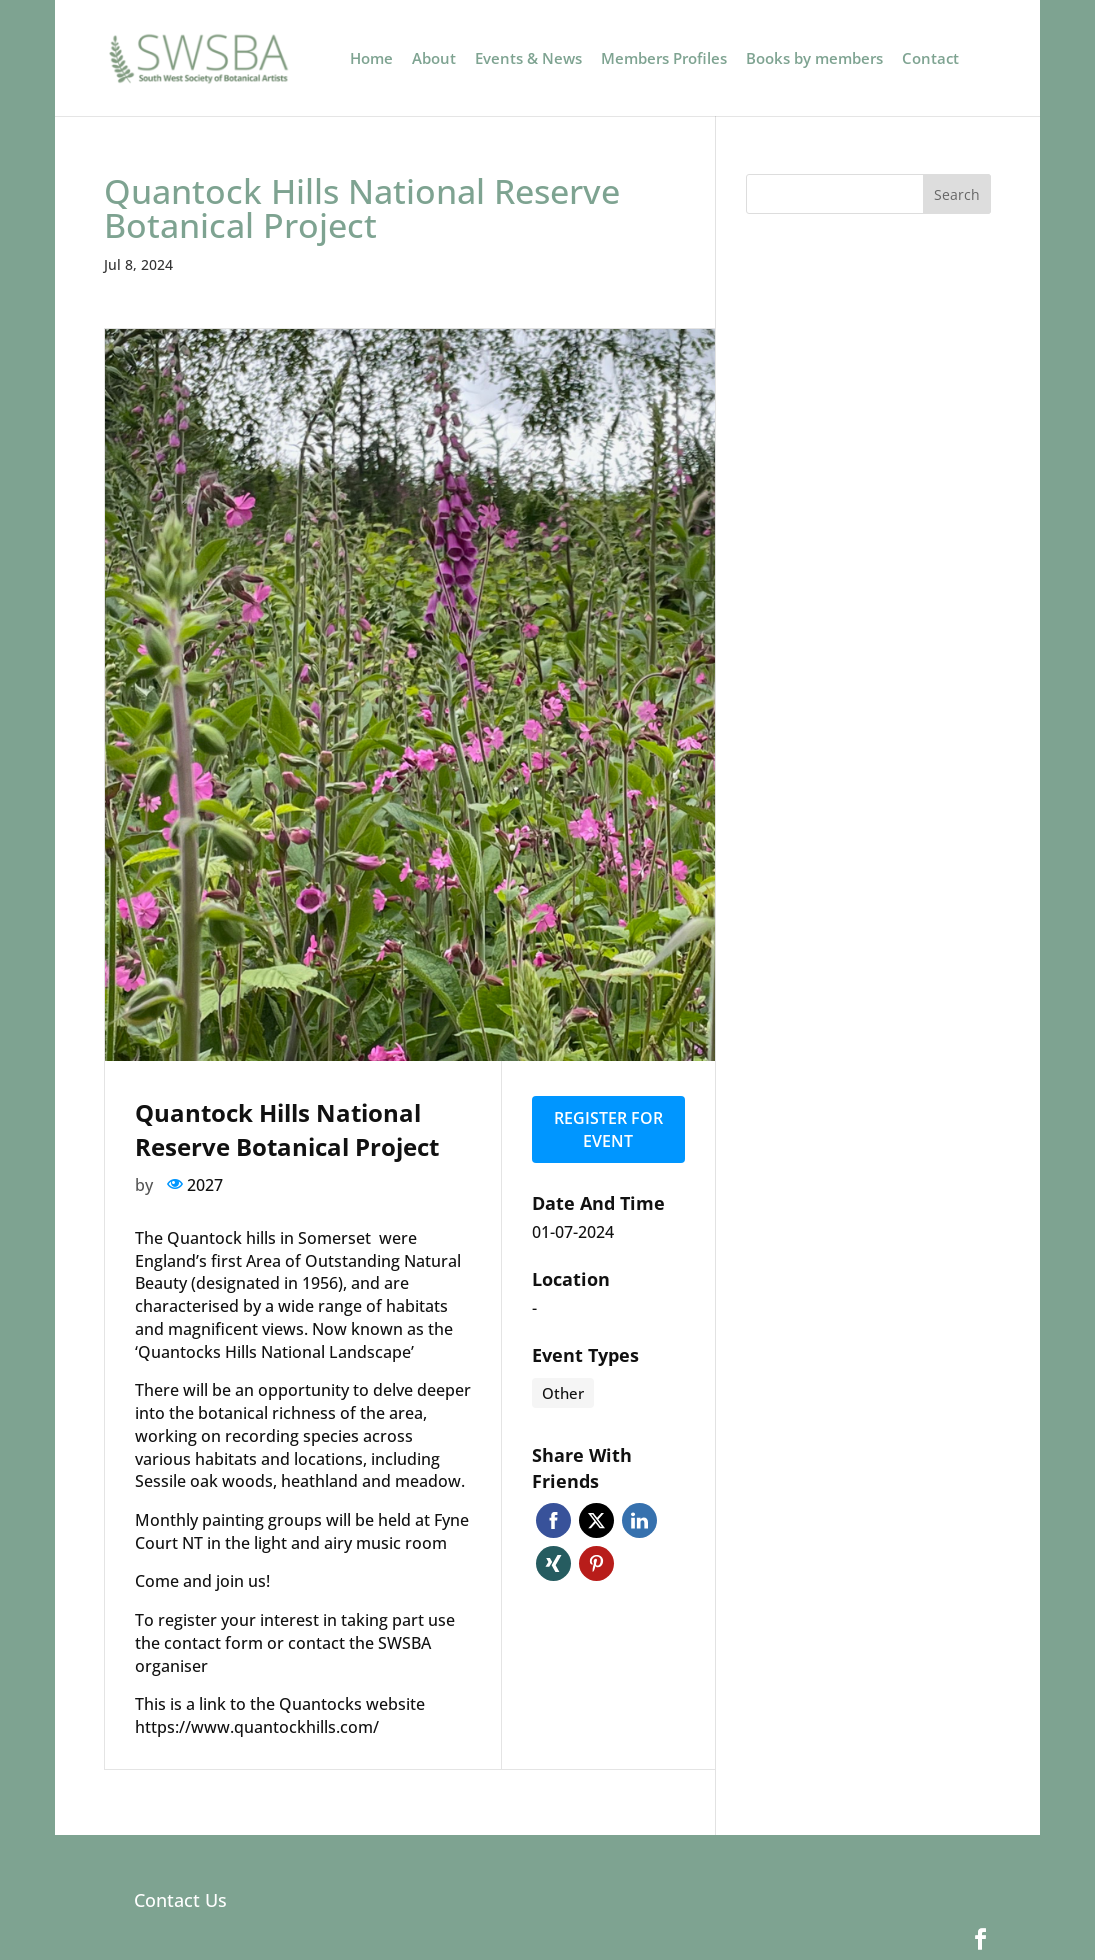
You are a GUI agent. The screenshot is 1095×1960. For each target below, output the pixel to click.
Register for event (608, 1128)
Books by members (814, 59)
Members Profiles (664, 59)
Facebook (553, 1519)
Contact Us (180, 1900)
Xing (553, 1562)
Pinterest (596, 1562)
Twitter (596, 1519)
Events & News (528, 59)
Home (371, 59)
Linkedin (639, 1519)
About (434, 59)
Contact (930, 59)
